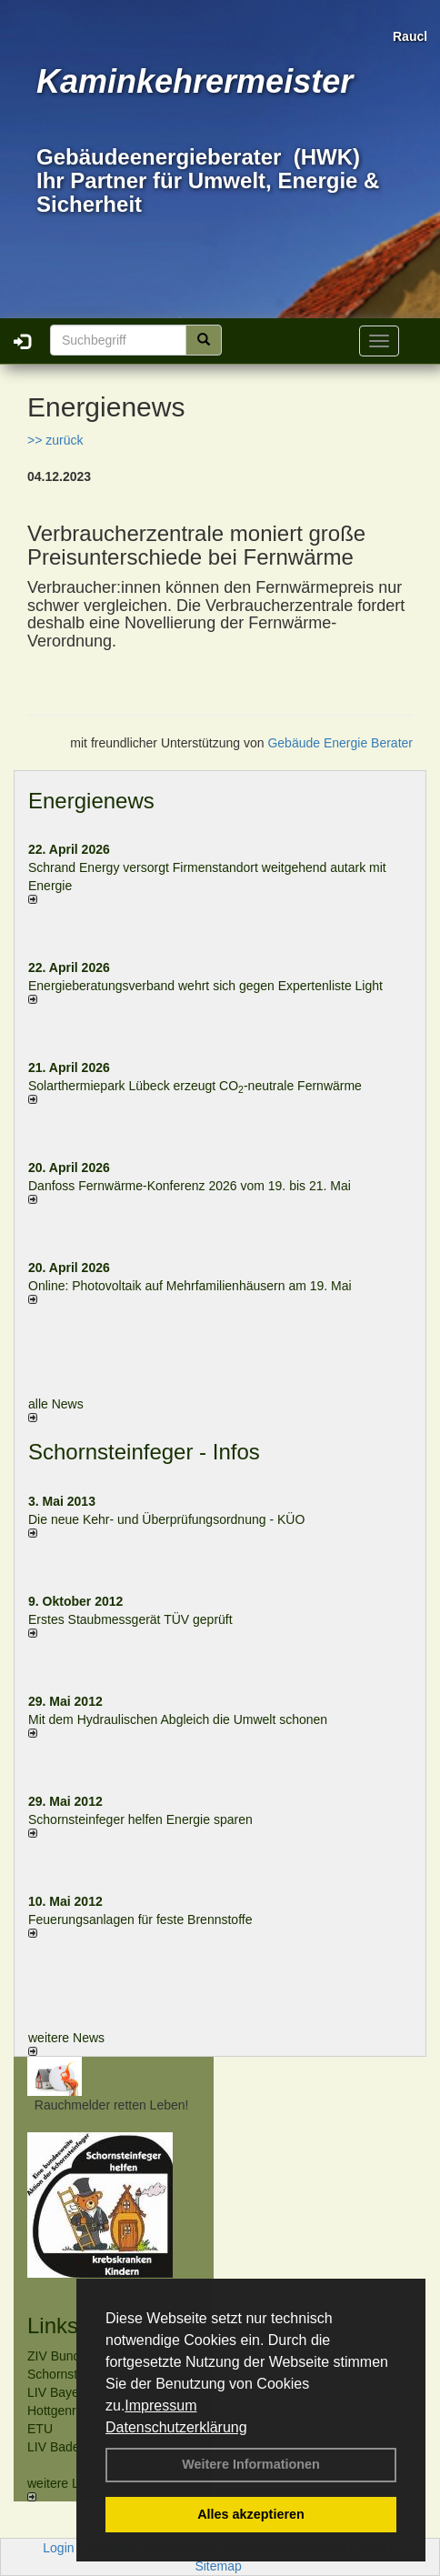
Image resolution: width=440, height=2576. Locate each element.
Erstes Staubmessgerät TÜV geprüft (130, 1619)
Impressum (160, 2405)
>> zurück (55, 440)
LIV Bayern (58, 2392)
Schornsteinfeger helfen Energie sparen (140, 1819)
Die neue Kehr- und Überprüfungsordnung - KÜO (166, 1519)
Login (58, 2548)
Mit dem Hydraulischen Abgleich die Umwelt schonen (177, 1719)
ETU (40, 2428)
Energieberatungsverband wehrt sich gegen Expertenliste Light (205, 985)
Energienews (91, 800)
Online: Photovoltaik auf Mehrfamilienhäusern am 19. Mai (190, 1285)
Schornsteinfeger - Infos (144, 1451)
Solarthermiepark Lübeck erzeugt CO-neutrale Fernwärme (195, 1085)
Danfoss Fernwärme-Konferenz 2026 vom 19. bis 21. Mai (189, 1185)
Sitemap (218, 2566)
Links (52, 2325)
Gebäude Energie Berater (340, 743)
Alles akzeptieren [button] (251, 2514)
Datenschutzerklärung (176, 2427)
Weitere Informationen (251, 2464)
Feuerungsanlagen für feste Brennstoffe (140, 1919)
